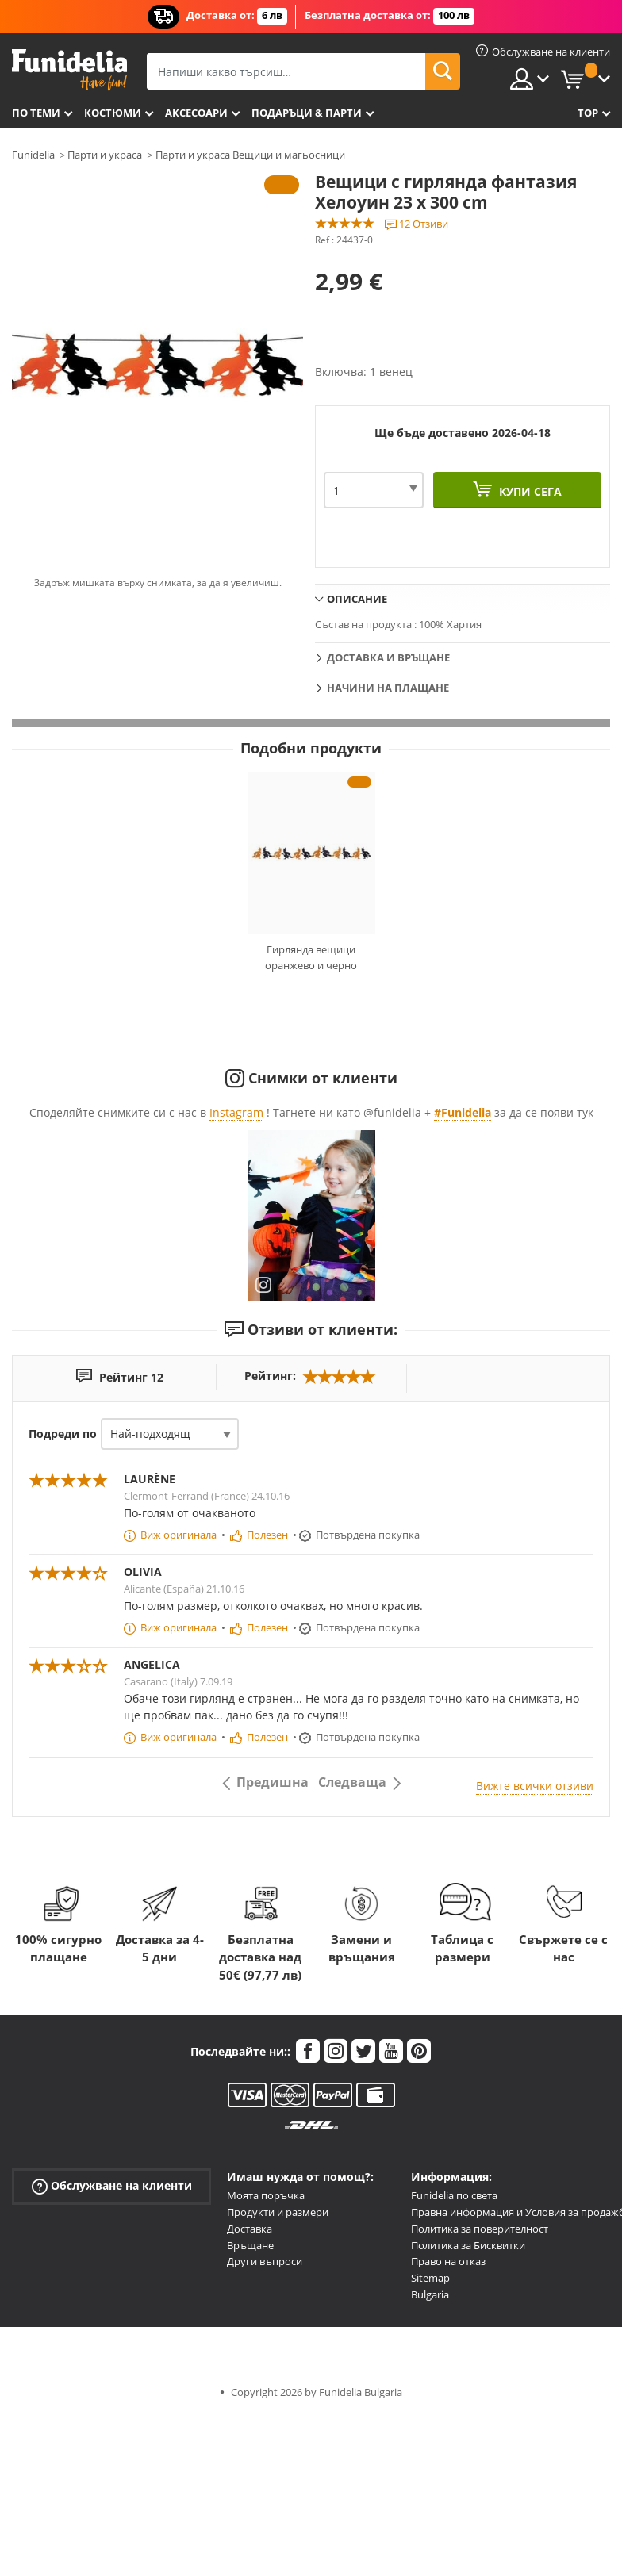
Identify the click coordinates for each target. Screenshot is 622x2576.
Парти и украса (104, 155)
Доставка (249, 2228)
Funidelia (33, 155)
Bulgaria (430, 2294)
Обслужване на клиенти (112, 2186)
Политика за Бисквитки (468, 2245)
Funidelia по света (454, 2195)
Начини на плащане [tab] (388, 687)
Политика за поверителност (479, 2228)
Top (588, 112)
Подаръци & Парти (306, 112)
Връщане (250, 2245)
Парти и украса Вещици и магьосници (250, 155)
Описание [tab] (357, 599)
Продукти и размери (277, 2212)
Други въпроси (264, 2261)
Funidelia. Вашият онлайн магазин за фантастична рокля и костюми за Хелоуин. (69, 70)
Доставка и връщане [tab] (388, 657)
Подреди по (63, 1433)
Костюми (112, 112)
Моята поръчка (266, 2195)
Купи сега (529, 491)
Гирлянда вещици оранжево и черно (311, 957)
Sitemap (430, 2278)
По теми (36, 112)
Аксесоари (196, 112)
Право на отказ (448, 2261)
